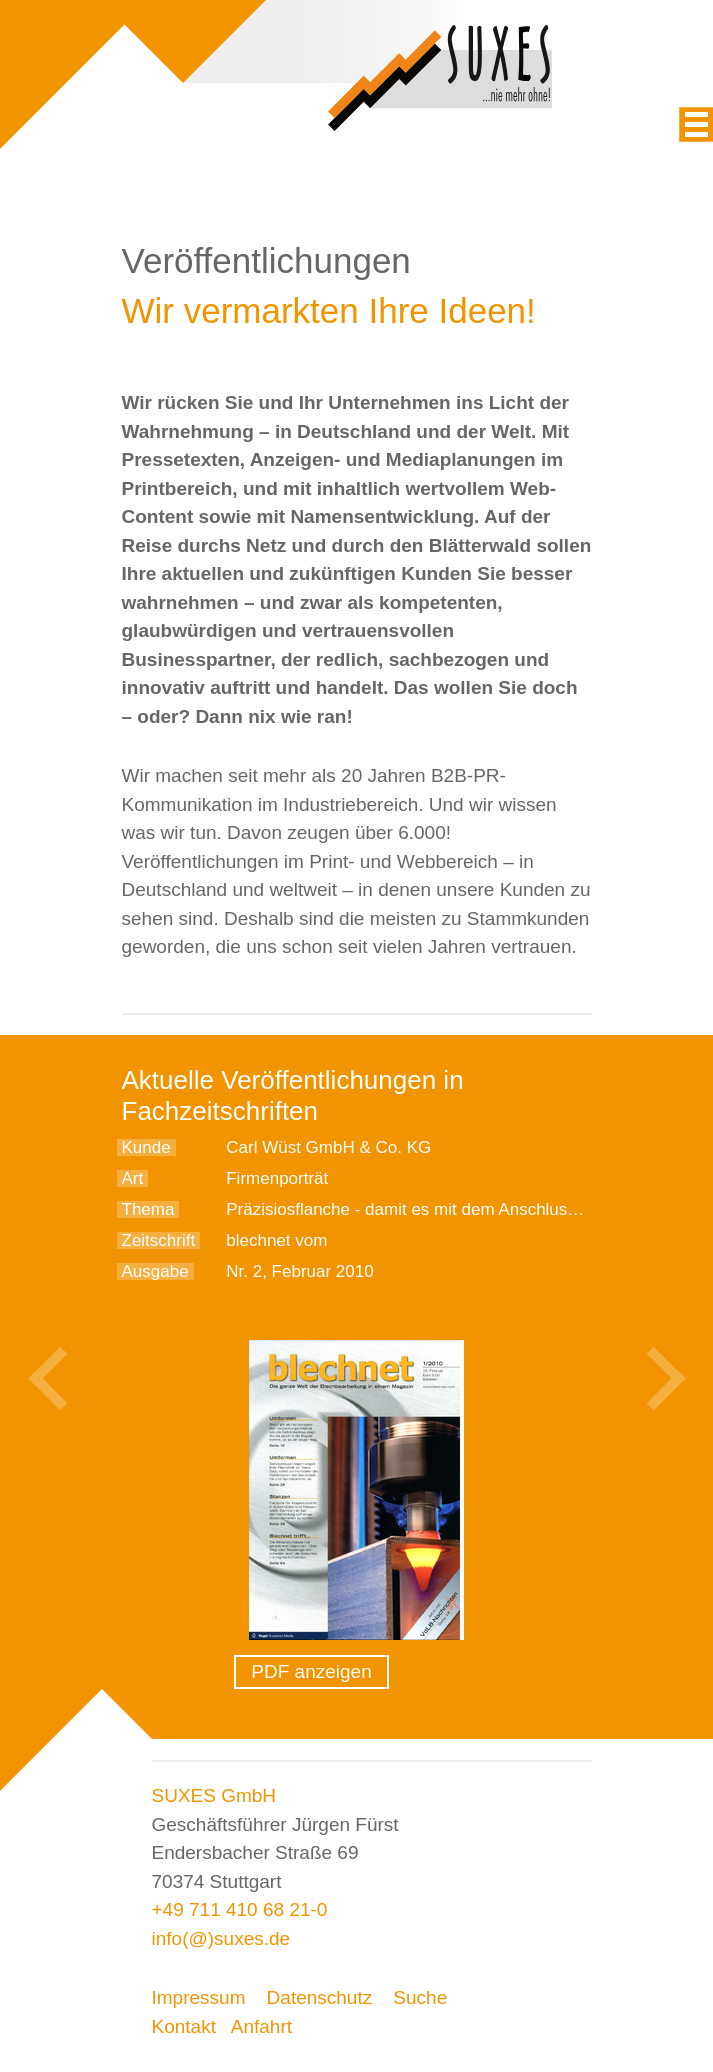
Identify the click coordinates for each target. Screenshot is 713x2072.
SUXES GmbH (214, 1795)
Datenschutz (320, 1997)
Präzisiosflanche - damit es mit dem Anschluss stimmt (428, 1209)
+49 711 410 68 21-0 (240, 1909)
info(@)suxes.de (221, 1938)
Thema (148, 1209)
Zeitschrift (159, 1240)
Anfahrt (261, 2026)
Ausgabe (155, 1271)
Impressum (199, 1997)
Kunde (146, 1147)
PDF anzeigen (311, 1671)
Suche (420, 1997)
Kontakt (184, 2026)
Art (133, 1178)
